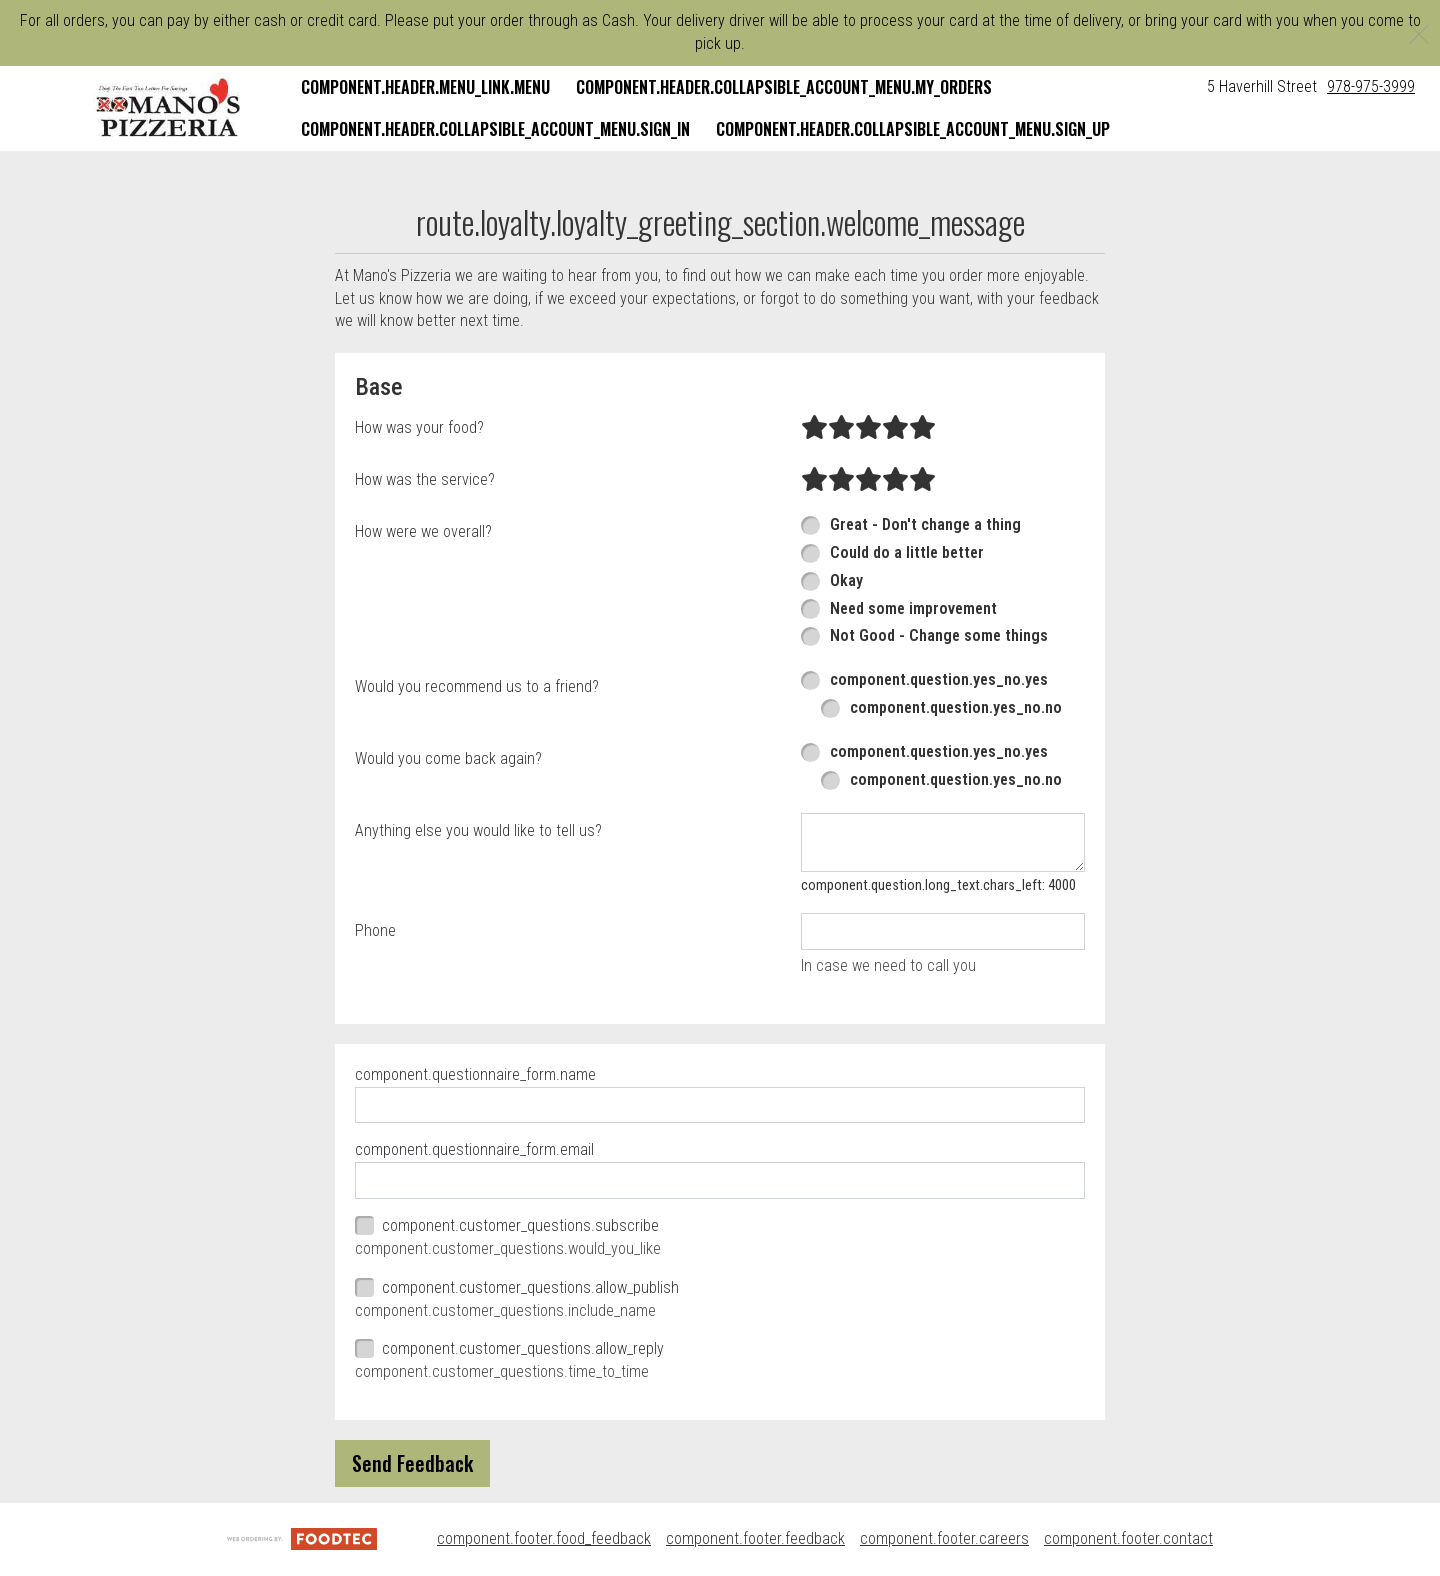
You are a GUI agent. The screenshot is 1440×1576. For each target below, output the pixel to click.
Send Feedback (412, 1463)
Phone (375, 930)
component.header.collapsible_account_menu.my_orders (784, 87)
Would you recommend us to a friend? (477, 686)
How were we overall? (423, 531)
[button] (169, 108)
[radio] (814, 428)
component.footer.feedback (755, 1538)
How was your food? (419, 427)
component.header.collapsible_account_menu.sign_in (495, 129)
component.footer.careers (944, 1538)
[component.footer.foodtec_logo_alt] (302, 1538)
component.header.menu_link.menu (425, 87)
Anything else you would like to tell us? (478, 830)
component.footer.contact (1128, 1538)
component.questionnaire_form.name (475, 1074)
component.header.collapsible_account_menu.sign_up (913, 129)
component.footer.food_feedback (544, 1538)
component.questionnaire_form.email (474, 1149)
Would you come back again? (448, 758)
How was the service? (425, 479)
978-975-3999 (1371, 86)
